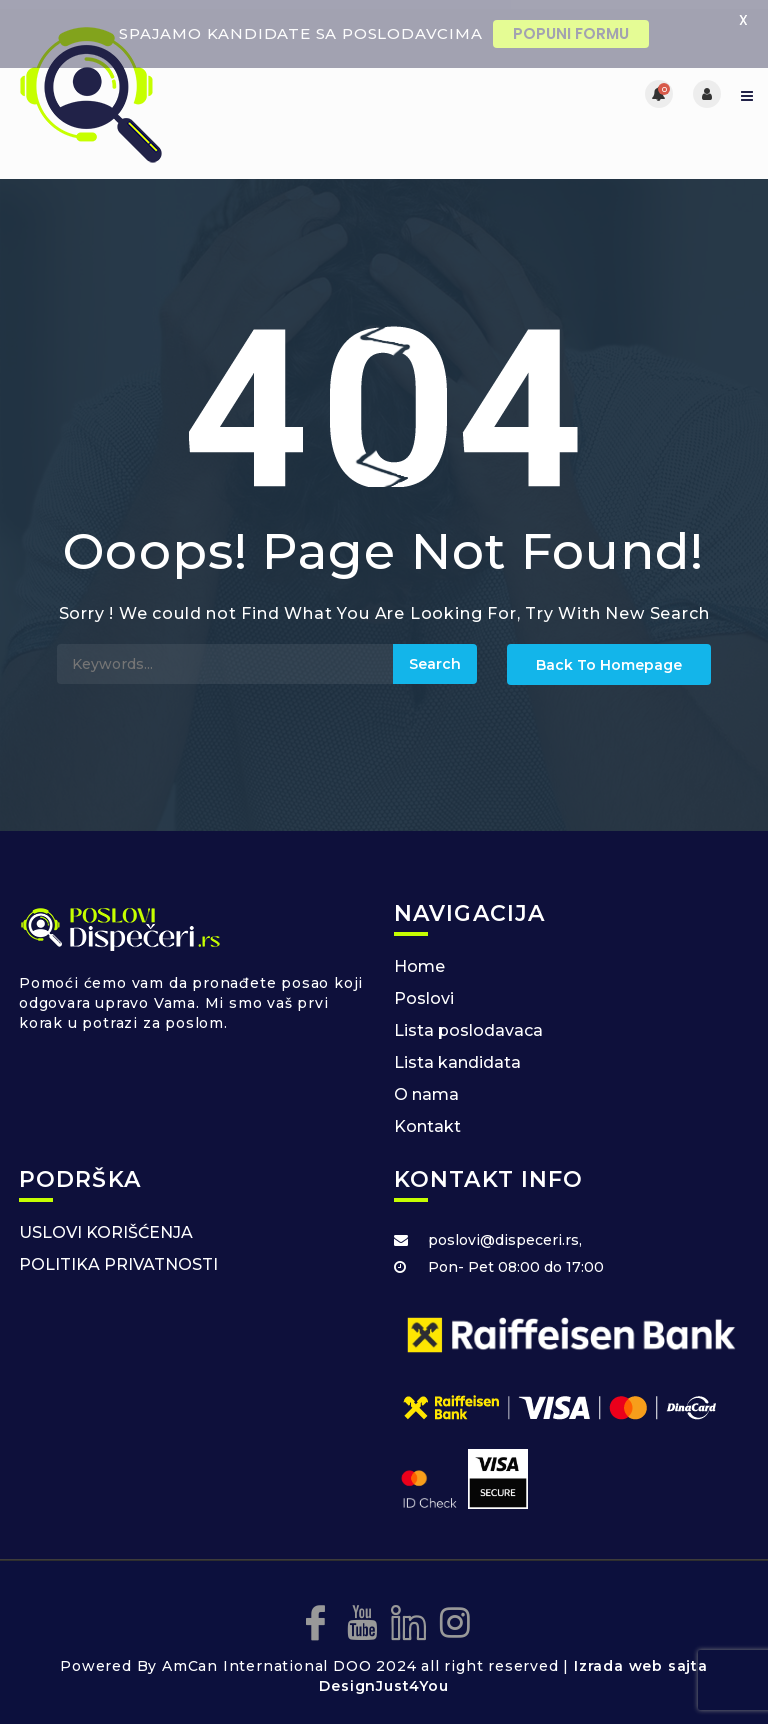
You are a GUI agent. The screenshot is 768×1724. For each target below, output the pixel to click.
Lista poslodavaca (468, 1022)
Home (419, 958)
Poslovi (424, 990)
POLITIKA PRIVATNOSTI (118, 1256)
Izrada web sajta (641, 1658)
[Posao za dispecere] (199, 86)
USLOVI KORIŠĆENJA (106, 1224)
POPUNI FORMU (571, 33)
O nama (426, 1086)
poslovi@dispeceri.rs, (505, 1232)
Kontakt (427, 1118)
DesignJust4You (383, 1678)
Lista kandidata (457, 1054)
